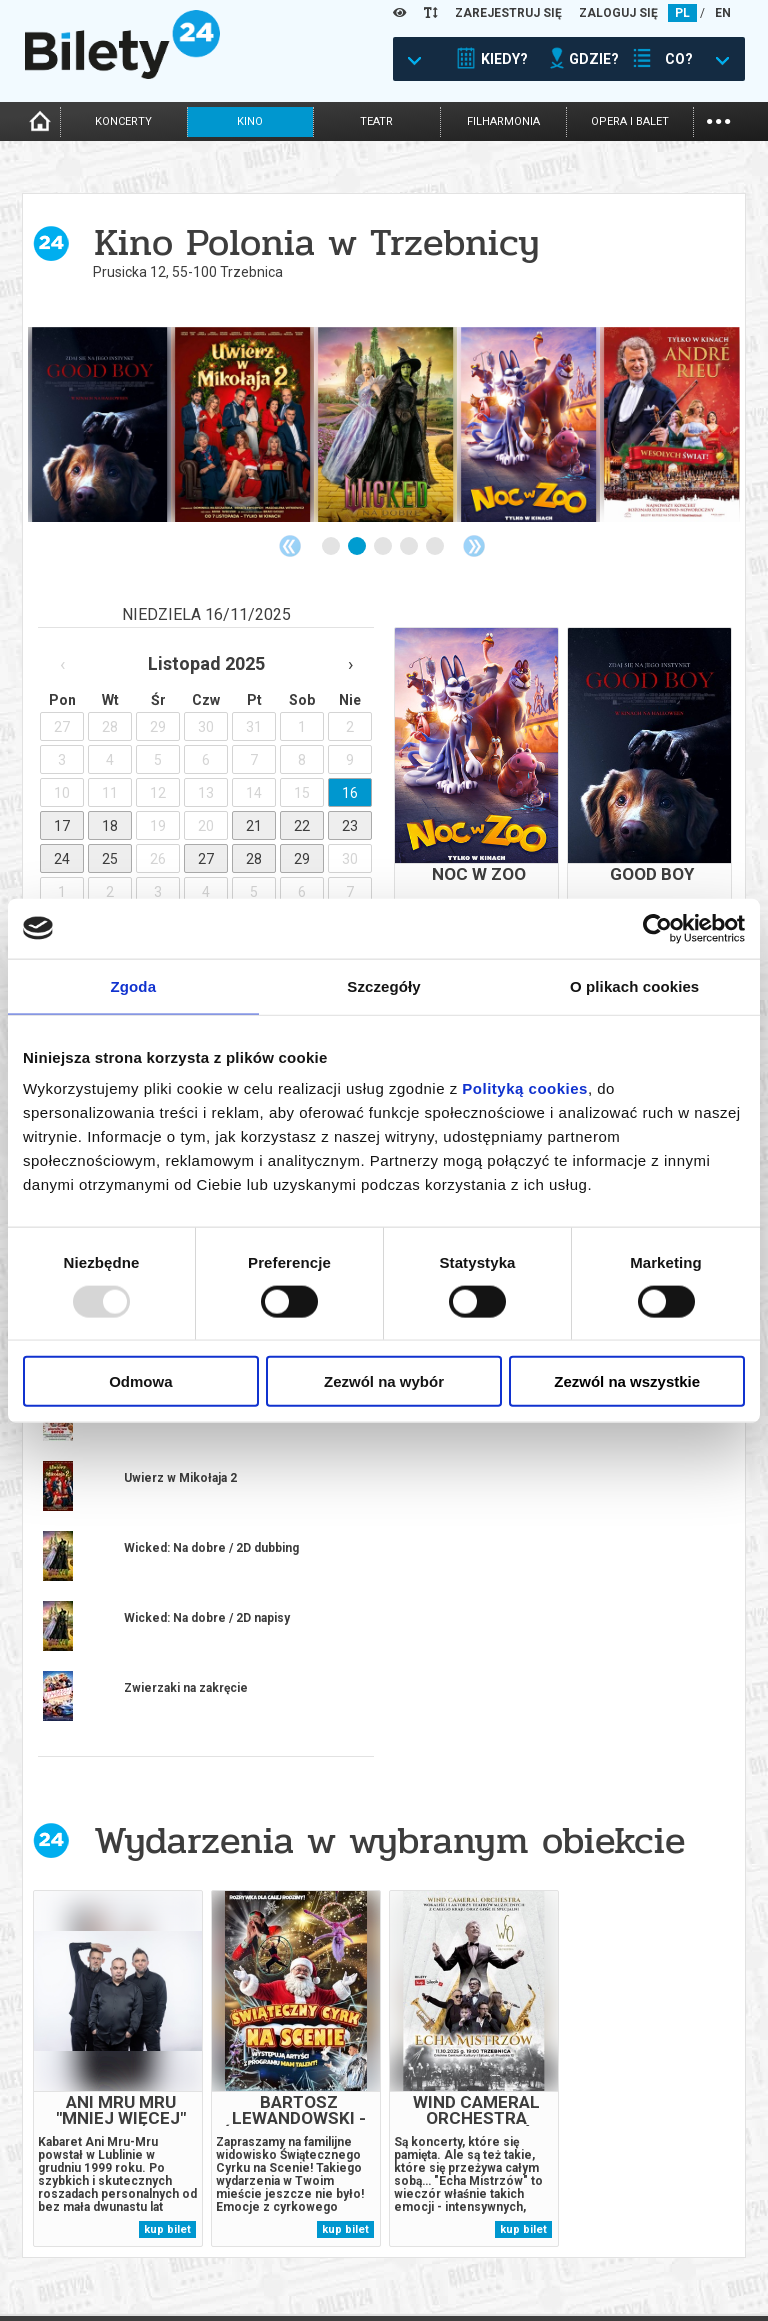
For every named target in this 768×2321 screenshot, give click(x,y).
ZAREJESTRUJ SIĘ (508, 13)
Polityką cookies (525, 1088)
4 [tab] (410, 547)
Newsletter (238, 2256)
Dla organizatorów (443, 2222)
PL (682, 13)
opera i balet (630, 121)
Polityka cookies (616, 2243)
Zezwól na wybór (384, 1381)
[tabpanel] (99, 424)
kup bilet (167, 2054)
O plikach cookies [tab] (634, 985)
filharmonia (503, 121)
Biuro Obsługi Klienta (268, 2222)
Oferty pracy (605, 2277)
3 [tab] (384, 547)
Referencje (417, 2256)
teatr (376, 121)
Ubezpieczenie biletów (269, 2290)
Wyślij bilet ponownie (270, 2239)
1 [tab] (332, 547)
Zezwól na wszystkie (627, 1381)
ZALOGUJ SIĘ (618, 13)
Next (474, 546)
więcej (112, 1544)
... (718, 119)
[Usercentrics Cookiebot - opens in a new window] (657, 928)
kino (250, 121)
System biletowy (434, 2239)
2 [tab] (358, 547)
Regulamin (596, 2209)
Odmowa (140, 1381)
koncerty (123, 121)
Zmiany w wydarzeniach (274, 2273)
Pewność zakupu (616, 2226)
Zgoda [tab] (134, 985)
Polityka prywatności (632, 2260)
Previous (290, 546)
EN (723, 13)
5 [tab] (436, 547)
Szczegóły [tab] (383, 985)
